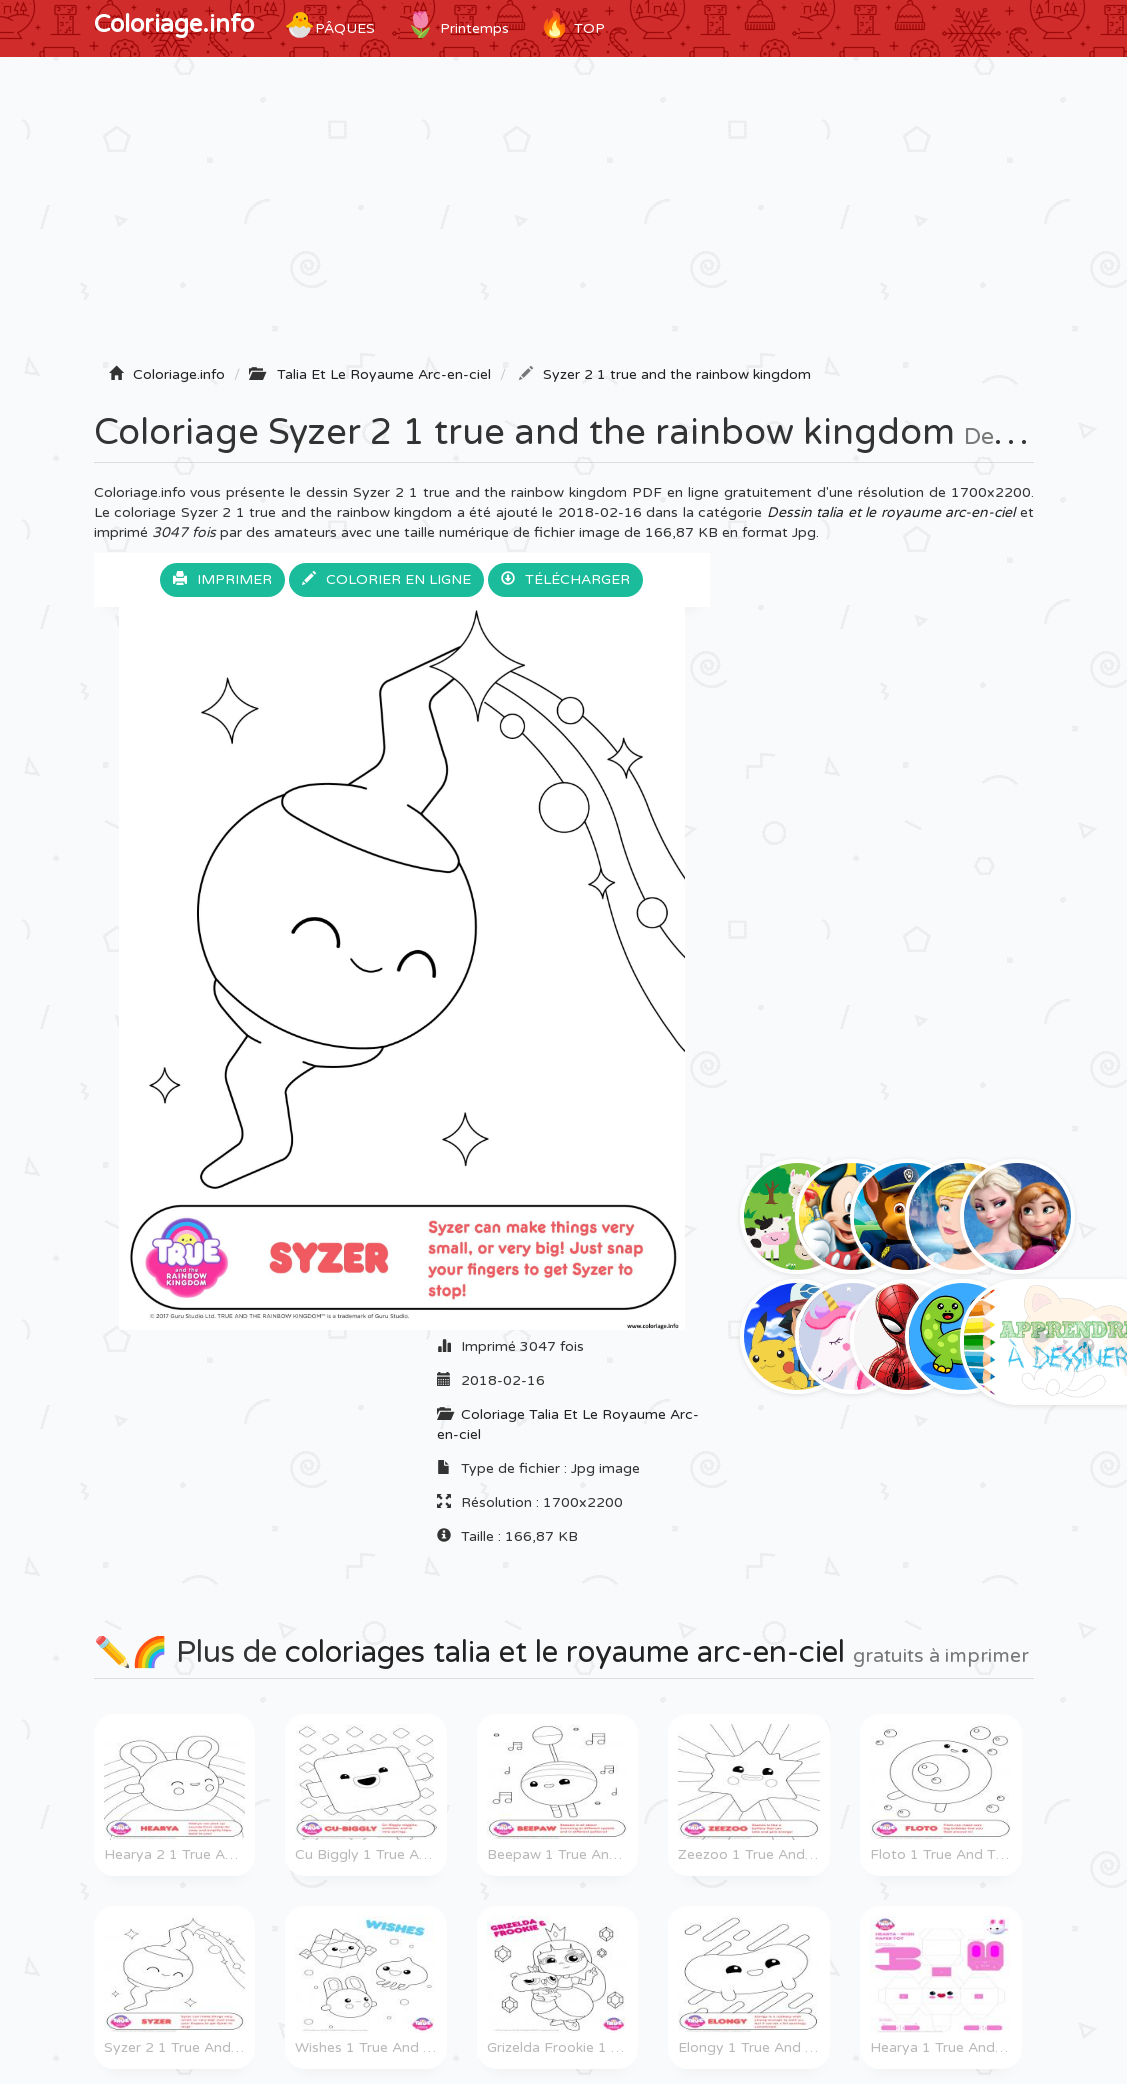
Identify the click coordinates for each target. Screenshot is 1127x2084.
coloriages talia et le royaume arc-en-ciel (565, 1652)
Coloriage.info (174, 24)
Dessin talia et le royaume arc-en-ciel (891, 512)
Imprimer (222, 579)
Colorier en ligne (386, 579)
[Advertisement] (564, 217)
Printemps (457, 25)
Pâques (329, 25)
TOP (572, 25)
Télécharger (565, 579)
